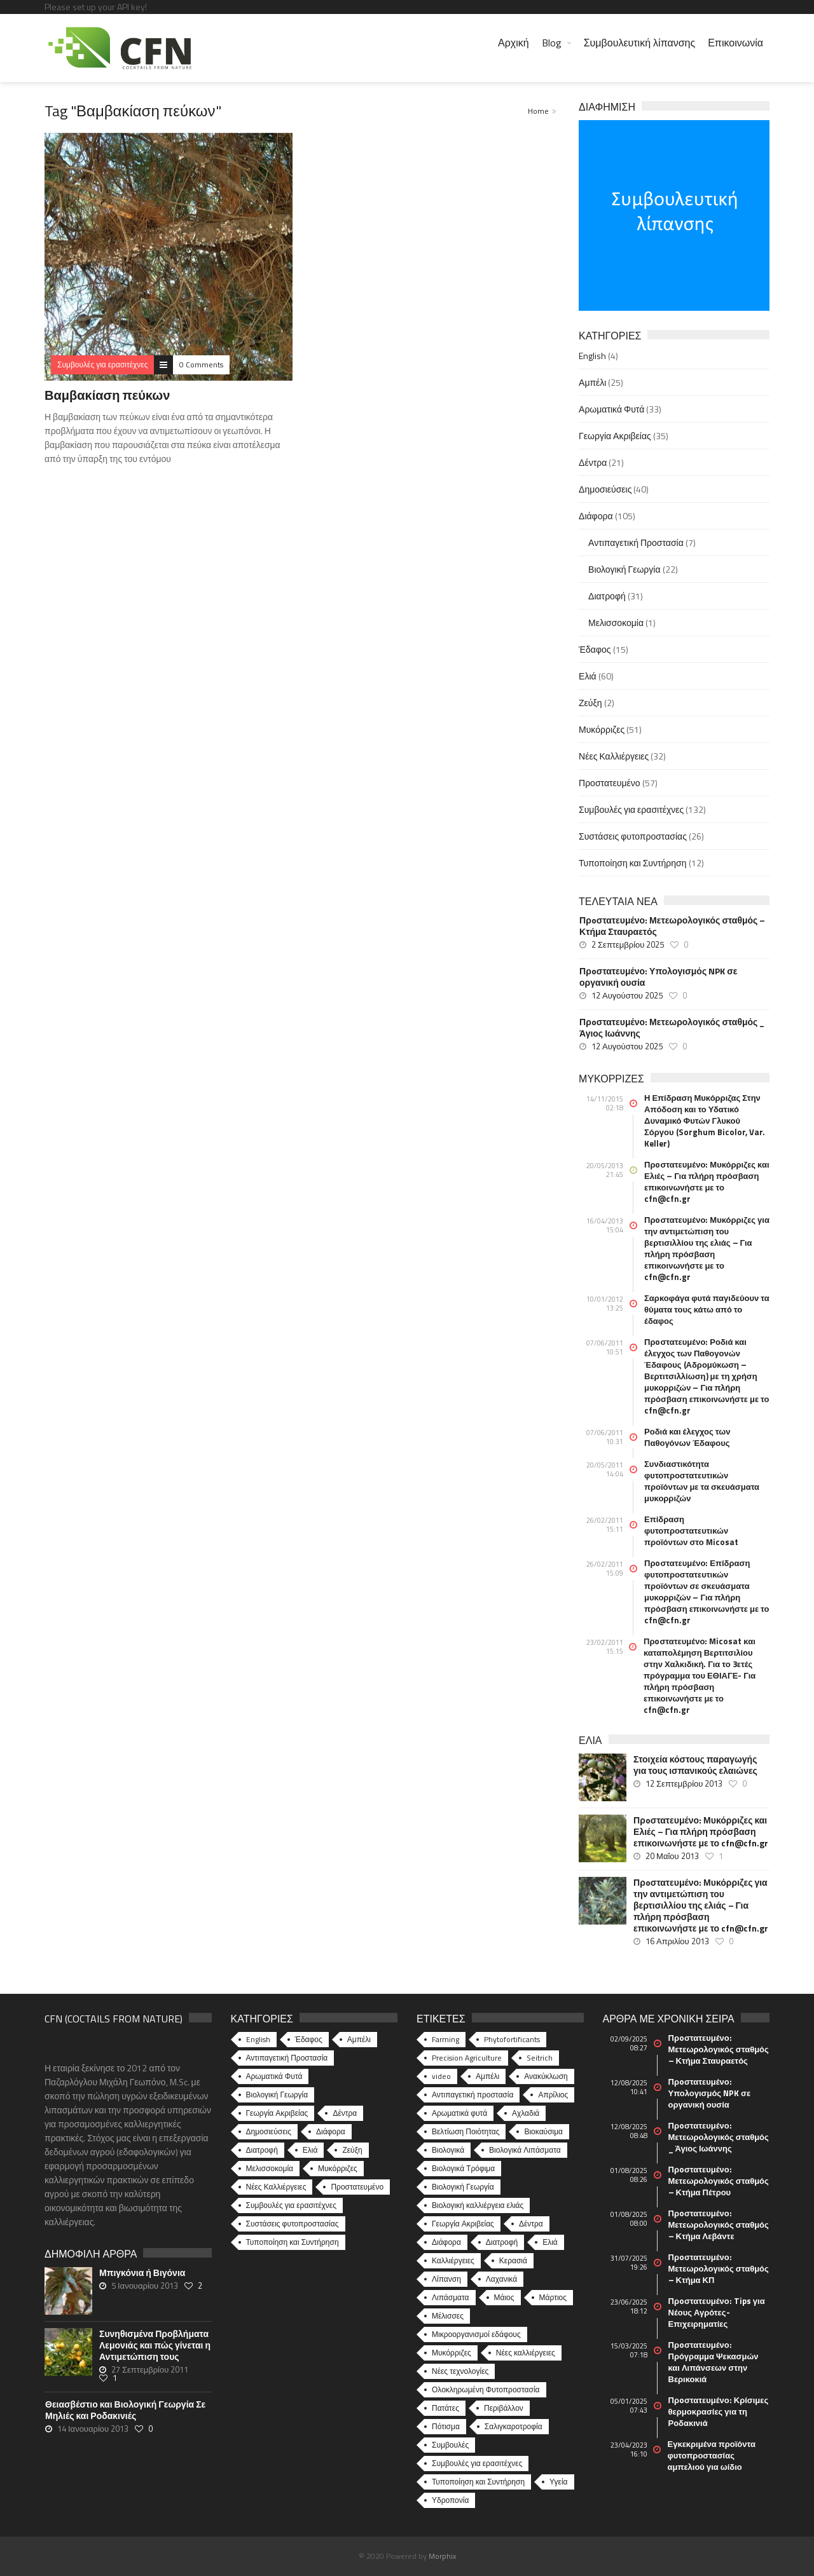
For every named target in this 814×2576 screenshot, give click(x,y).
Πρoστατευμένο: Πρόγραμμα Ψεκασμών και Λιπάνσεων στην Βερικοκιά (713, 2362)
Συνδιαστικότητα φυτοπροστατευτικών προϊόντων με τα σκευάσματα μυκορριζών (701, 1481)
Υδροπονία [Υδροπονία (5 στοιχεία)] (450, 2500)
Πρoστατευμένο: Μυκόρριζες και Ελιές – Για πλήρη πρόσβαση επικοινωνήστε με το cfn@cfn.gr (706, 1181)
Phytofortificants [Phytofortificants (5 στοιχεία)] (512, 2039)
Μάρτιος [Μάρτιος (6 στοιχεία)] (553, 2297)
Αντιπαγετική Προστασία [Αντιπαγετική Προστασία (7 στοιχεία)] (287, 2058)
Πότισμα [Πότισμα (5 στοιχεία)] (446, 2426)
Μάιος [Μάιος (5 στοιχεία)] (504, 2297)
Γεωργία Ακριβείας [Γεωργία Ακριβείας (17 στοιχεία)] (463, 2224)
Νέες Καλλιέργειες (614, 756)
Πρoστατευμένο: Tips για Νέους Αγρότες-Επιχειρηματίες (716, 2312)
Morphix (442, 2556)
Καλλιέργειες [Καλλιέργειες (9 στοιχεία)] (453, 2260)
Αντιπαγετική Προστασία (636, 542)
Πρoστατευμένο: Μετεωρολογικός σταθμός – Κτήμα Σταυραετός (672, 926)
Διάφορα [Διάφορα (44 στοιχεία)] (330, 2131)
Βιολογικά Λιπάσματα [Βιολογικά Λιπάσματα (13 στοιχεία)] (525, 2150)
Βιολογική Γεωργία (624, 569)
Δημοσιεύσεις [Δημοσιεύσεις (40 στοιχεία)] (268, 2131)
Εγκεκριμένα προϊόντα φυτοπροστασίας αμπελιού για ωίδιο (711, 2455)
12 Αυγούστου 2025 (627, 995)
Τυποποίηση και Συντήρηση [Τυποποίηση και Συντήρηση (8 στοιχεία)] (478, 2482)
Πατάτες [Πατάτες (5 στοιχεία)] (445, 2408)
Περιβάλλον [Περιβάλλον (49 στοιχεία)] (503, 2408)
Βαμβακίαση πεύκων (107, 395)
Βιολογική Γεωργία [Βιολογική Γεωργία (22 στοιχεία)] (277, 2095)
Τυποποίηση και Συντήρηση (632, 862)
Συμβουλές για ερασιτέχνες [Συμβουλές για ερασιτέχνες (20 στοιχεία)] (477, 2463)
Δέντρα (593, 462)
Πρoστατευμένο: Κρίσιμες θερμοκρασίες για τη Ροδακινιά (718, 2411)
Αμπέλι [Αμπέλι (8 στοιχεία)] (487, 2076)
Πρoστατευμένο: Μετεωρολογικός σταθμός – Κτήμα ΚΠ (718, 2268)
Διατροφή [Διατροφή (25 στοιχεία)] (502, 2242)
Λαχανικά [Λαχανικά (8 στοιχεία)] (501, 2279)
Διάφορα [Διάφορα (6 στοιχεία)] (446, 2242)
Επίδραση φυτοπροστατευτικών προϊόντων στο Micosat (691, 1530)
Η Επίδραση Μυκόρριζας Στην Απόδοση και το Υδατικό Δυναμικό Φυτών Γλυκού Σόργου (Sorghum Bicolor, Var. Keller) (704, 1120)
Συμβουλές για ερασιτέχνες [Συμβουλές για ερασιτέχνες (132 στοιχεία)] (291, 2205)
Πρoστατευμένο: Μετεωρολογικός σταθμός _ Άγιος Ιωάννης (671, 1027)
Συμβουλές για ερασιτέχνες (631, 809)
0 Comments (201, 364)
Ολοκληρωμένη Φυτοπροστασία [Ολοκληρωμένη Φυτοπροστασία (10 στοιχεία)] (486, 2389)
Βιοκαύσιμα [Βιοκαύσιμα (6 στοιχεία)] (543, 2131)
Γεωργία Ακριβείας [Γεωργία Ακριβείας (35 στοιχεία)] (277, 2113)
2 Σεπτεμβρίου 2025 (627, 944)
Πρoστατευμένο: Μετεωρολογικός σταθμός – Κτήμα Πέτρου (718, 2181)
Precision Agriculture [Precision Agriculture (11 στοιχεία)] (467, 2058)
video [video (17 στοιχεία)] (441, 2076)
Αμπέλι (592, 382)
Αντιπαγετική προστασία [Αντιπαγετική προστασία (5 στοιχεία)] (472, 2095)
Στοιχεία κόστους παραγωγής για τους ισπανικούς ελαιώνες (695, 1765)
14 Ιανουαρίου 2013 (92, 2428)
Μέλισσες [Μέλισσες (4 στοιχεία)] (448, 2316)
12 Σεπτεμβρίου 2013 (683, 1783)
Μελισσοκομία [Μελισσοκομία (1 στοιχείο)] (270, 2168)
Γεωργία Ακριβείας (615, 435)
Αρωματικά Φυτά (611, 409)
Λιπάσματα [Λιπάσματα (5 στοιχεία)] (450, 2297)
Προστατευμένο (609, 782)
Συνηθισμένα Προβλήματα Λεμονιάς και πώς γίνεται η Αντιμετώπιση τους (154, 2345)
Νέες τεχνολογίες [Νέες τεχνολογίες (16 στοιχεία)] (460, 2371)
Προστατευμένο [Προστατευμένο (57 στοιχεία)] (357, 2187)
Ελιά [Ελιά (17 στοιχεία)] (550, 2242)
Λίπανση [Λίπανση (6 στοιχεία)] (446, 2279)
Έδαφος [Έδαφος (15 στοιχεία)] (308, 2039)
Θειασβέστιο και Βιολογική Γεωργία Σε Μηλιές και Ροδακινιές (125, 2410)
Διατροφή (607, 596)
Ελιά (588, 676)
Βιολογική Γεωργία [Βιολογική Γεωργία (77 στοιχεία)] (463, 2187)
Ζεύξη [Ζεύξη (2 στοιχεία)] (352, 2150)
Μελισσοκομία (616, 622)
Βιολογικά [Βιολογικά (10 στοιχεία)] (448, 2150)
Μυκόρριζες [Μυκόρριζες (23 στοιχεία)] (451, 2353)
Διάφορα (595, 515)
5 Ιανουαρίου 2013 (144, 2285)
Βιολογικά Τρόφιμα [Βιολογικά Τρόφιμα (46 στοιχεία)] (463, 2168)
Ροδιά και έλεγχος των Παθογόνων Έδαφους (687, 1437)
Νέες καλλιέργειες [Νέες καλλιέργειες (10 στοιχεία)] (525, 2353)
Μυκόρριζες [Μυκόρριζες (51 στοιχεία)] (337, 2168)
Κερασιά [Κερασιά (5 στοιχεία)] (513, 2260)
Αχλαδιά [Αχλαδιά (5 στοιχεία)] (525, 2113)
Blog (552, 42)
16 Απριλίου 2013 (677, 1941)
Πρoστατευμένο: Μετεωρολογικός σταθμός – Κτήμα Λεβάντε (718, 2224)
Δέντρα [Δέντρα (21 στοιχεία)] (345, 2113)
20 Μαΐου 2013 (672, 1856)
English (592, 355)
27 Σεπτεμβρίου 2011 (149, 2369)
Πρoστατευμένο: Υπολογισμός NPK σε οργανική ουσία (658, 976)
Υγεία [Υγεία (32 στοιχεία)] (558, 2482)
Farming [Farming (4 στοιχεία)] (445, 2039)
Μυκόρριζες (601, 729)
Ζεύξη (590, 702)
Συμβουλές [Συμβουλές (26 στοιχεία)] (450, 2445)
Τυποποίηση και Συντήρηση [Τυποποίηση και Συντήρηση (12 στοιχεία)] (292, 2242)
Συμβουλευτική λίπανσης (639, 42)
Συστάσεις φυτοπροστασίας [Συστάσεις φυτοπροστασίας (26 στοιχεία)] (292, 2224)
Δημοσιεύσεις (605, 489)
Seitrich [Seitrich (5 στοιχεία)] (540, 2058)
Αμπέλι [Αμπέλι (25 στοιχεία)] (359, 2039)
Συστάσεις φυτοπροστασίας (633, 836)
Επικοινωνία (735, 42)
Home (538, 111)
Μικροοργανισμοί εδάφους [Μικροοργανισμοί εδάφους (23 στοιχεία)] (476, 2334)
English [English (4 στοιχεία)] (258, 2039)
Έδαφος (594, 649)
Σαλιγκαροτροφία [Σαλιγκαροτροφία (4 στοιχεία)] (513, 2426)
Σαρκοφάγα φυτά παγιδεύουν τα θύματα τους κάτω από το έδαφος (706, 1309)
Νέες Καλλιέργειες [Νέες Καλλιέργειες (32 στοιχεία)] (276, 2187)
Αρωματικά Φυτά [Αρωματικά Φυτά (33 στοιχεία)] (274, 2076)
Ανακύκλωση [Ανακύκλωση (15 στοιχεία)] (546, 2076)
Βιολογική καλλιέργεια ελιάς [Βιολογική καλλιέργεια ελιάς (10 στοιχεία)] (477, 2205)
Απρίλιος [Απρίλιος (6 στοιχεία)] (553, 2095)
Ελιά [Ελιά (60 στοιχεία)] (310, 2150)
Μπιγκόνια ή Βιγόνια (142, 2273)
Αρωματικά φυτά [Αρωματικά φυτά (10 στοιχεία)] (459, 2113)
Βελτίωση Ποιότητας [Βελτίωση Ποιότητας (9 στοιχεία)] (465, 2131)
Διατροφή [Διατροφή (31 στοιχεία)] (262, 2150)
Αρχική (513, 42)
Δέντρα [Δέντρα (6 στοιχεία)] (531, 2224)
